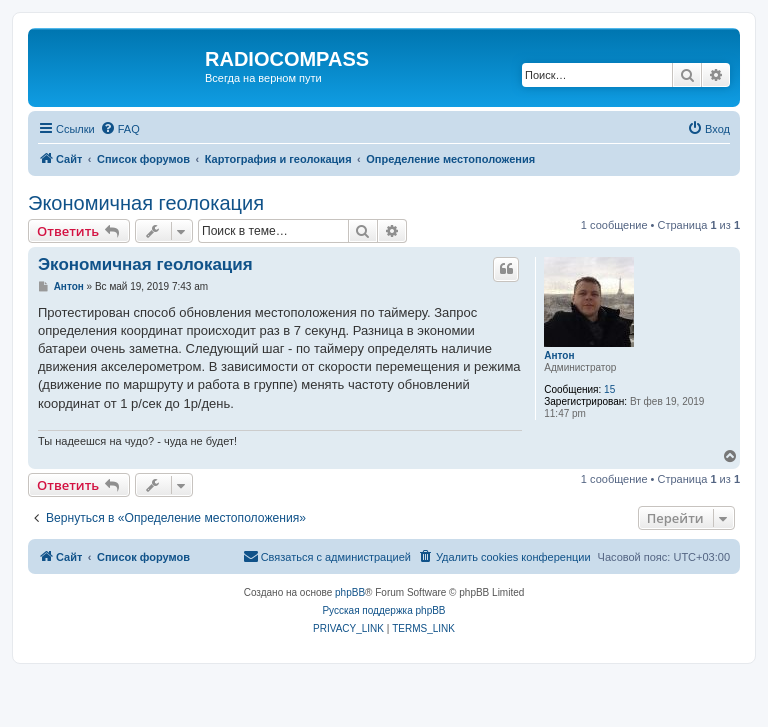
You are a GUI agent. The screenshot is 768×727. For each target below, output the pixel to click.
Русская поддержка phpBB (383, 610)
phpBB (350, 592)
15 (609, 389)
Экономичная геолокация (146, 203)
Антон (559, 355)
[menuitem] (120, 129)
